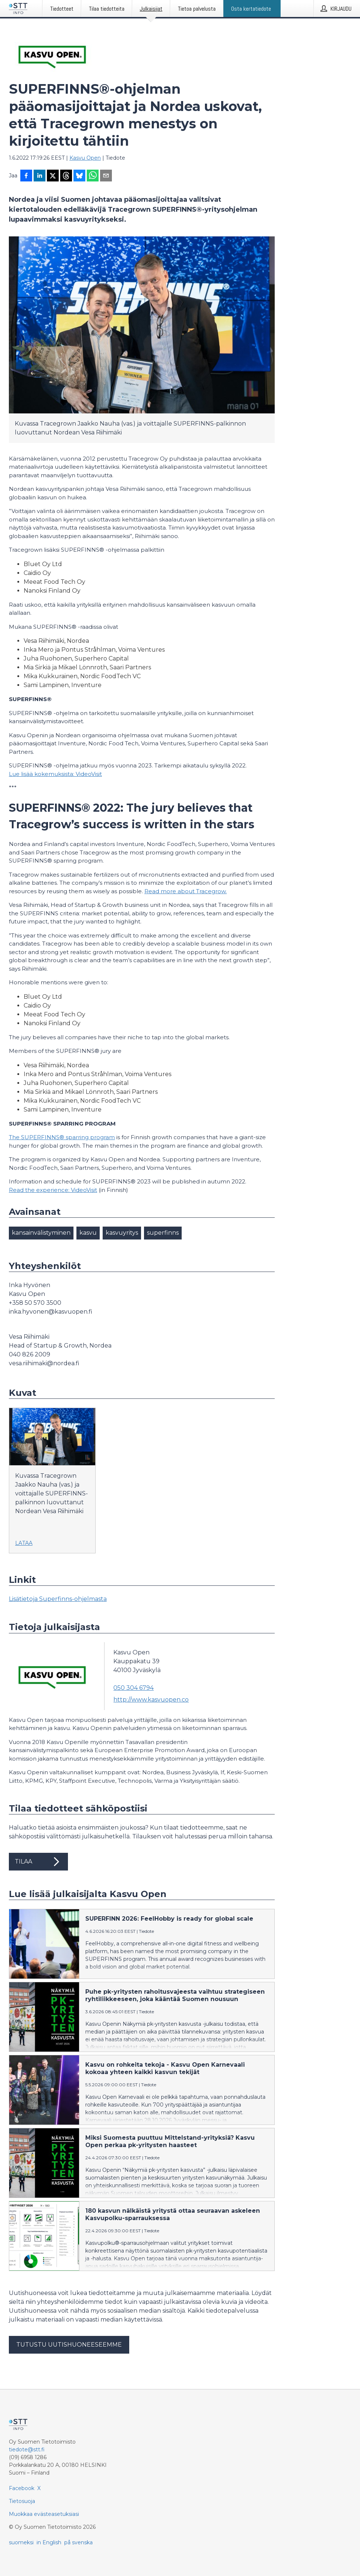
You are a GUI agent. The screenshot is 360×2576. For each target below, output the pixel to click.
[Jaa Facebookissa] (26, 176)
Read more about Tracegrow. (185, 891)
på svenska (78, 2542)
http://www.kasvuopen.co (151, 1699)
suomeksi (21, 2542)
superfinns (163, 1232)
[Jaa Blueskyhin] (79, 176)
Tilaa (38, 1861)
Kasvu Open (85, 158)
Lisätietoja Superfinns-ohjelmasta (58, 1598)
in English (49, 2542)
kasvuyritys (122, 1232)
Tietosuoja (22, 2501)
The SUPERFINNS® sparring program (62, 1137)
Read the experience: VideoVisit (53, 1189)
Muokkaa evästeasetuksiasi (44, 2514)
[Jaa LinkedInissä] (39, 176)
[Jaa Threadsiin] (66, 176)
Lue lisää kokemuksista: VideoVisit (55, 773)
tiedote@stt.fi (27, 2449)
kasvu (88, 1232)
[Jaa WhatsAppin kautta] (93, 176)
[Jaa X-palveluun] (53, 176)
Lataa (23, 1543)
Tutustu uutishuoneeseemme (69, 2344)
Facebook (21, 2488)
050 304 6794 (133, 1687)
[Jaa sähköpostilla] (106, 176)
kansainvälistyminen (41, 1232)
